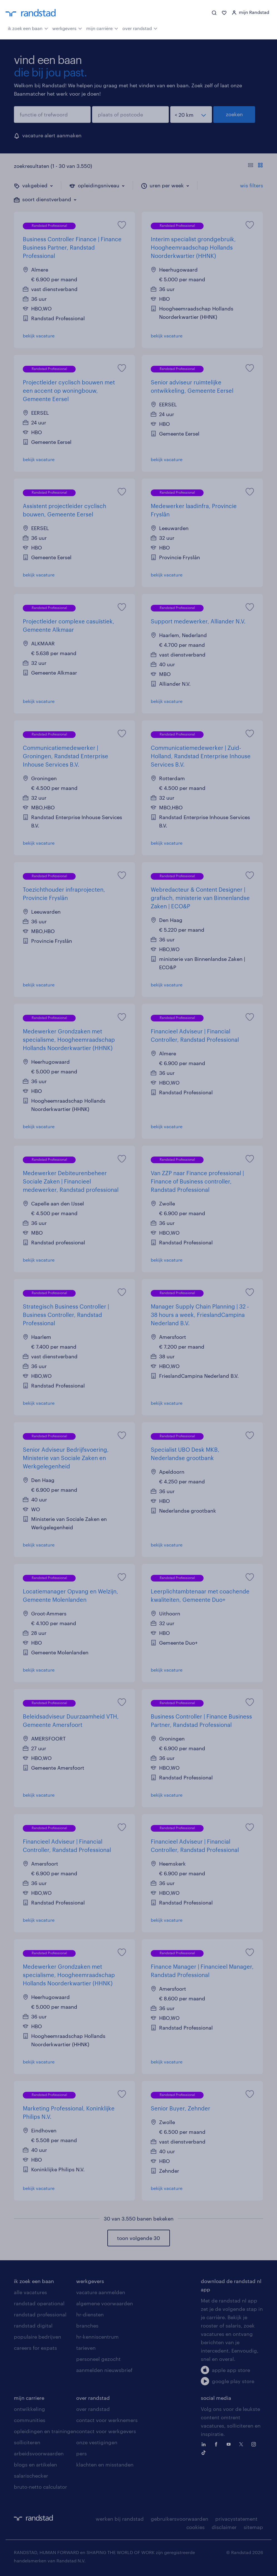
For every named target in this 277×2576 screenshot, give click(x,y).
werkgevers (67, 28)
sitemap (253, 2527)
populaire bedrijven (37, 2337)
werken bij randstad (120, 2519)
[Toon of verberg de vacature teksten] (255, 166)
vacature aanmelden (100, 2292)
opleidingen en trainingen (45, 2431)
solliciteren (27, 2442)
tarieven (86, 2348)
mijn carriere (29, 2398)
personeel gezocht (98, 2359)
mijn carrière (102, 28)
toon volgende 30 (138, 2238)
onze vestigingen (96, 2442)
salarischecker (31, 2476)
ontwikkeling (29, 2409)
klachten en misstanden (104, 2464)
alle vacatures (30, 2292)
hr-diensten (90, 2314)
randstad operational (39, 2303)
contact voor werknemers (107, 2420)
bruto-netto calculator (40, 2487)
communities (29, 2420)
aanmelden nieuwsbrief (104, 2370)
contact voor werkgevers (106, 2431)
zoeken (234, 114)
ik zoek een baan (28, 28)
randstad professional (40, 2314)
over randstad (139, 28)
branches (87, 2326)
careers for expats (35, 2348)
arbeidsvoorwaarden (39, 2453)
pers (81, 2453)
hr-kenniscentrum (97, 2337)
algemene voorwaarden (104, 2303)
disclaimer (224, 2527)
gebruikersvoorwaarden (179, 2519)
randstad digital (33, 2326)
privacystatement (236, 2519)
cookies (195, 2527)
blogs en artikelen (35, 2464)
